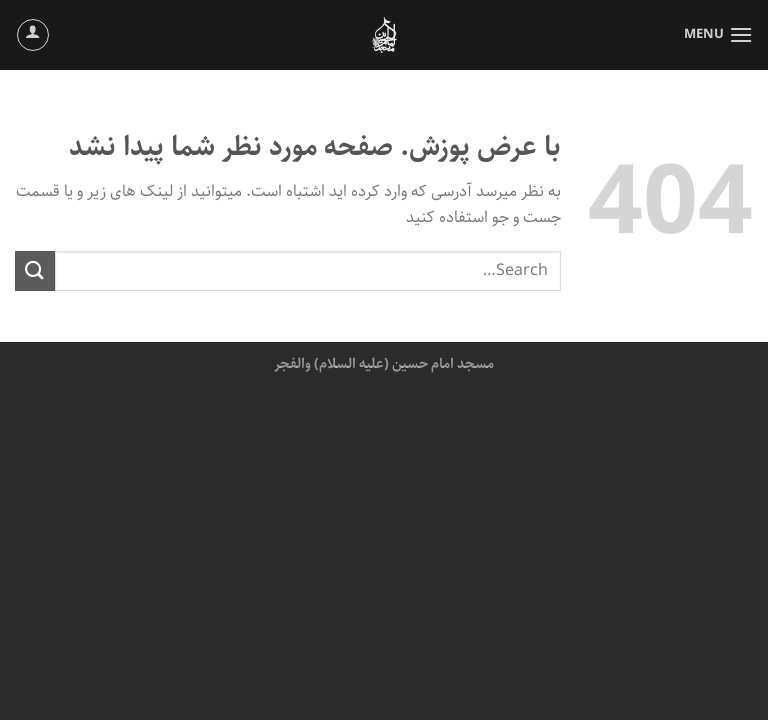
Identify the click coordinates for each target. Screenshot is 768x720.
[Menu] (718, 34)
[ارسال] (35, 270)
